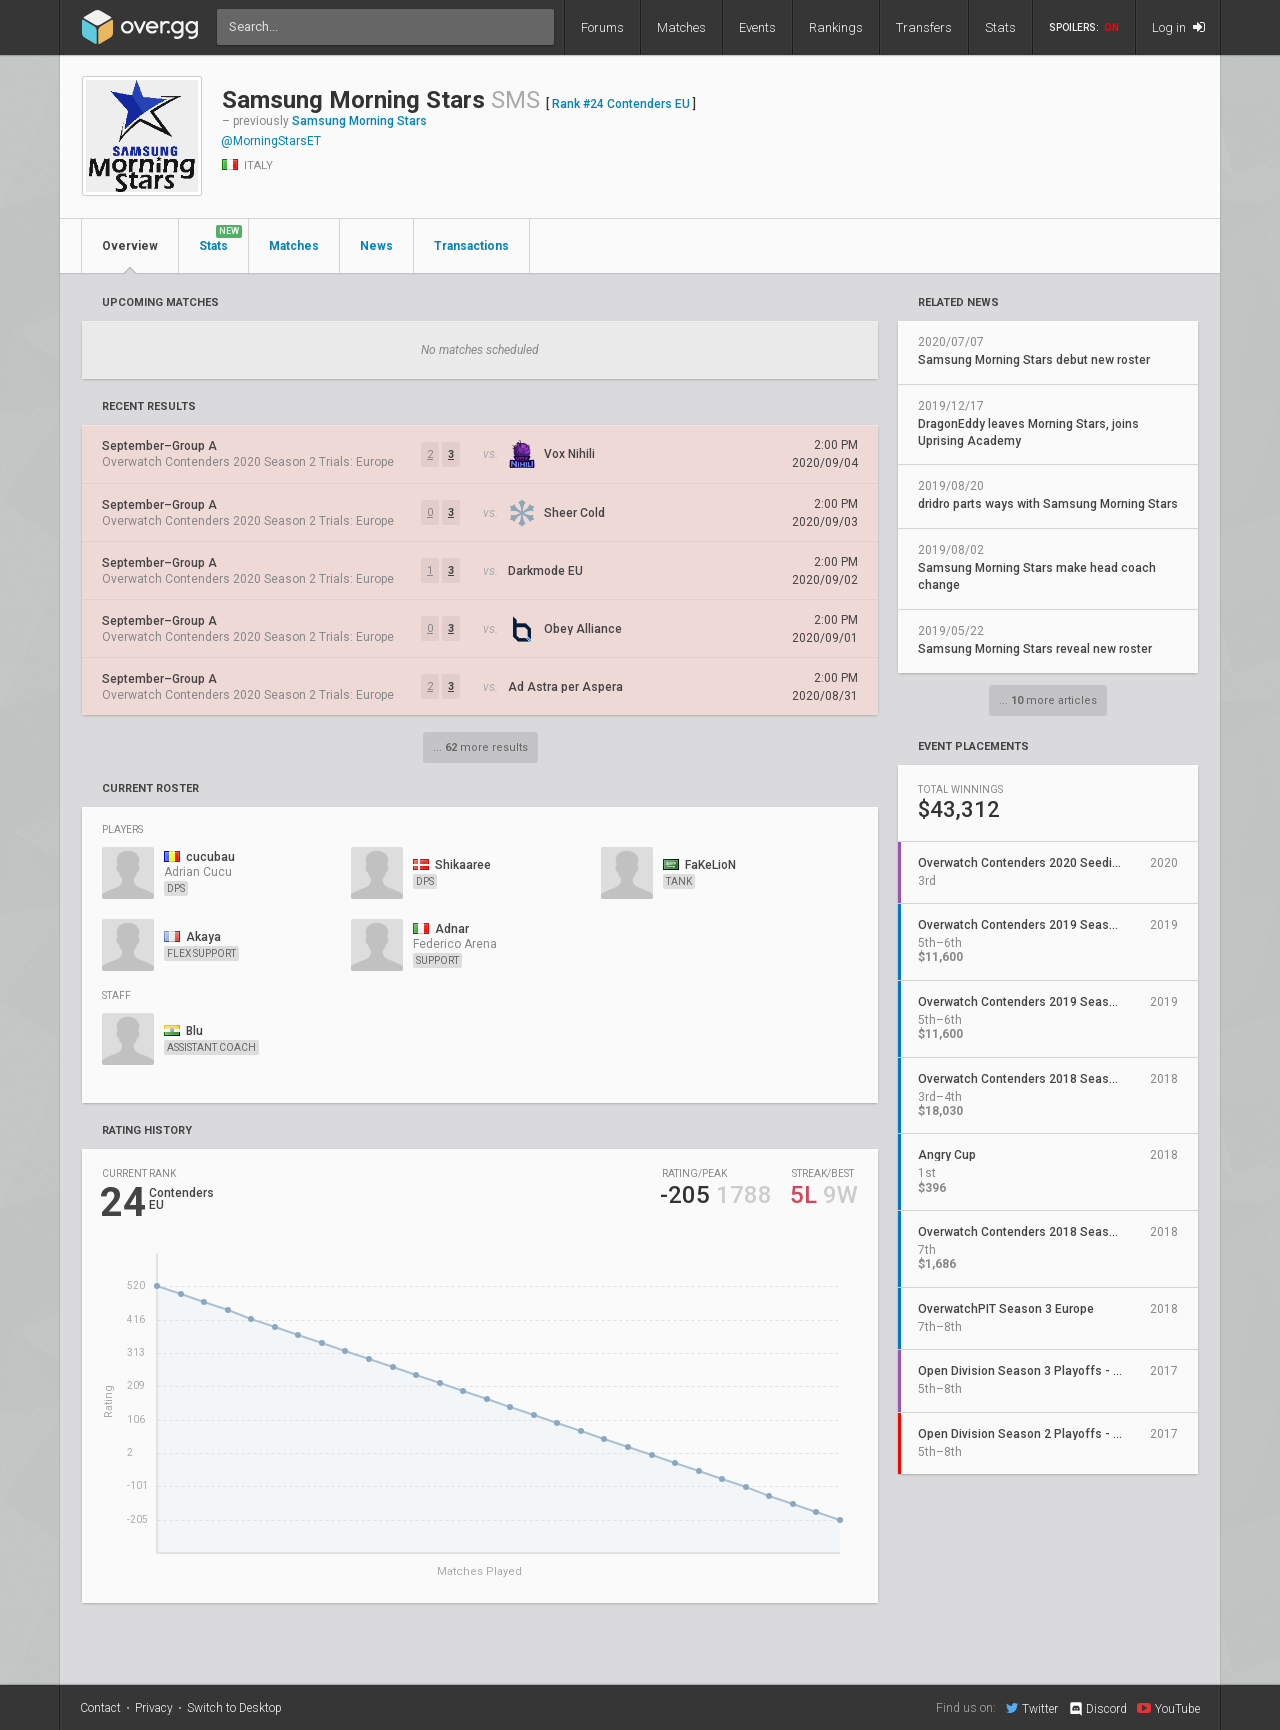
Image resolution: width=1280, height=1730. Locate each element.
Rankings (836, 27)
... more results (480, 747)
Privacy (154, 1708)
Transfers (924, 27)
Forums (602, 27)
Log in (1178, 27)
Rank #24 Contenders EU (621, 104)
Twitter (1032, 1708)
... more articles (1048, 700)
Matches (681, 27)
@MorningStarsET (271, 141)
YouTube (1168, 1708)
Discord (1097, 1709)
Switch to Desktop (234, 1708)
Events (757, 27)
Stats (1000, 27)
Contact (100, 1708)
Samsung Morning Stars (359, 121)
